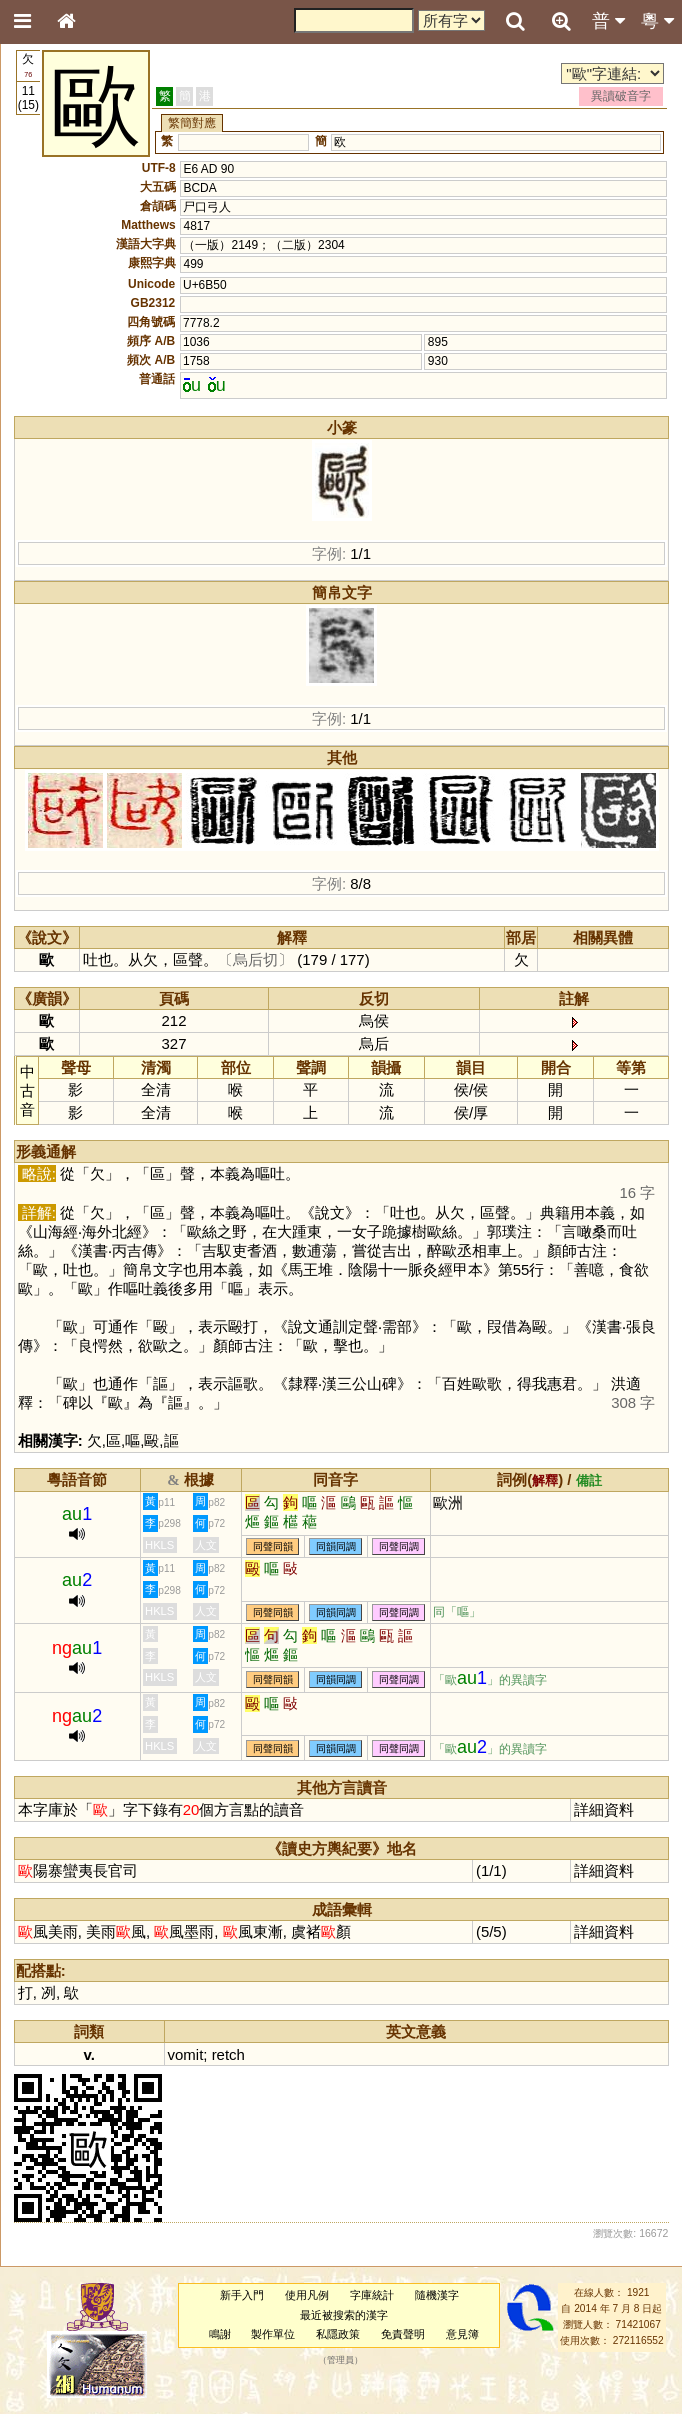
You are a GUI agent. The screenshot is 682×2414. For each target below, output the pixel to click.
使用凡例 (307, 2295)
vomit (186, 2054)
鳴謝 (220, 2334)
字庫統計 (372, 2295)
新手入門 (242, 2295)
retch (228, 2054)
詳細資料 (604, 1809)
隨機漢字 (437, 2295)
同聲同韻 (273, 1546)
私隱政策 (338, 2334)
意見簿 (462, 2334)
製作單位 (273, 2334)
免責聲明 (403, 2334)
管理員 (340, 2361)
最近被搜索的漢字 (344, 2315)
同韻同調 (336, 1546)
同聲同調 (399, 1546)
